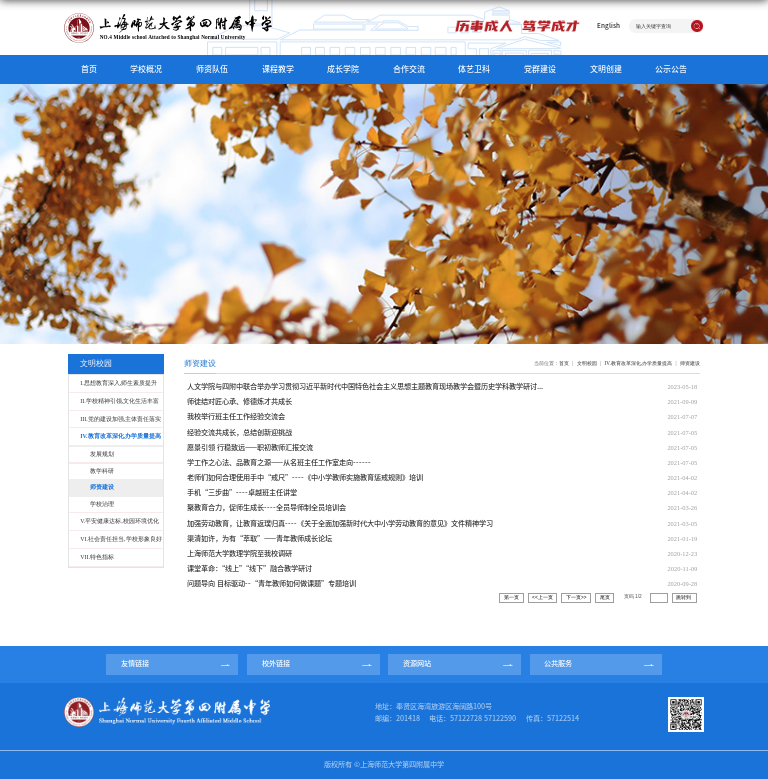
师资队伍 (212, 69)
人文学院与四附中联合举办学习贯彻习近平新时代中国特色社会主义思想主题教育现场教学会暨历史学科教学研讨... (365, 386)
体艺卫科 (474, 69)
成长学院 (343, 69)
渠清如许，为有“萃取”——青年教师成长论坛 (259, 538)
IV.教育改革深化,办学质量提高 (638, 363)
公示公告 (671, 69)
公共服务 (558, 663)
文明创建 (606, 69)
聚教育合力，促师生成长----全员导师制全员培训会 (266, 507)
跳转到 (684, 597)
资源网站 (417, 663)
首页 (89, 69)
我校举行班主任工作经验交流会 (236, 416)
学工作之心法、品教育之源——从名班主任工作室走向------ (279, 462)
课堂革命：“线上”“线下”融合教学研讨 (249, 568)
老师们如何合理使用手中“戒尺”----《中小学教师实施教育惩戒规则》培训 (305, 477)
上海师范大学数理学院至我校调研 (239, 553)
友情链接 (135, 663)
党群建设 (540, 69)
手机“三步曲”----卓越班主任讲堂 (242, 492)
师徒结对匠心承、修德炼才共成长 (239, 401)
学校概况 (146, 69)
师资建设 (690, 363)
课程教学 (278, 69)
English (608, 25)
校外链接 (276, 663)
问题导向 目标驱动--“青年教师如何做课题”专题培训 (271, 583)
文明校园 (587, 363)
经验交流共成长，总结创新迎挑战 (239, 432)
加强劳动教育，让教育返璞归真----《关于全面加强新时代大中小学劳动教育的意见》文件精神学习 (340, 523)
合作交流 (409, 69)
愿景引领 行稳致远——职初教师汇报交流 (250, 447)
